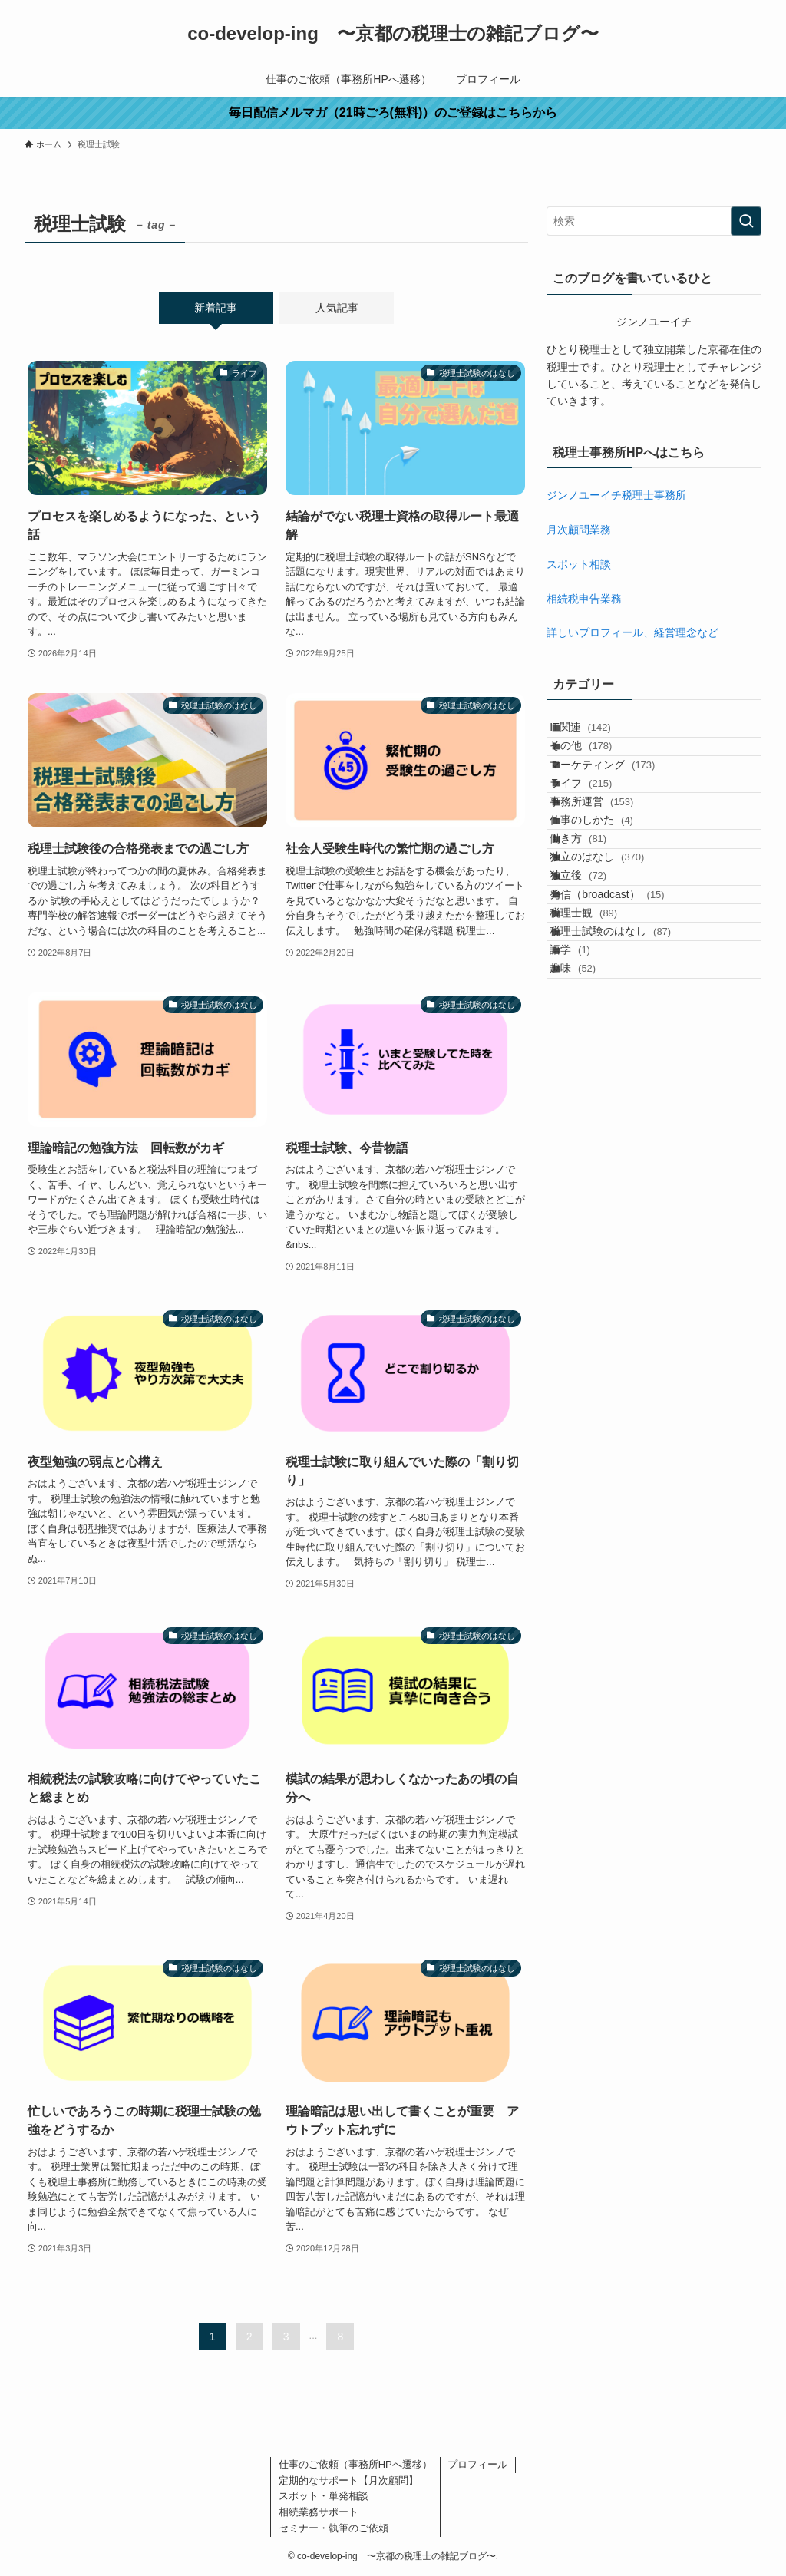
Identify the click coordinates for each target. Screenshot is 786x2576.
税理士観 (599, 1053)
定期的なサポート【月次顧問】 (348, 2480)
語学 (586, 1117)
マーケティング (618, 797)
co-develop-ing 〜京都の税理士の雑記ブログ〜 (393, 34)
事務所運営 (607, 861)
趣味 (589, 1149)
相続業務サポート (318, 2512)
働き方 (594, 926)
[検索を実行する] (746, 221)
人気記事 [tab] (336, 308)
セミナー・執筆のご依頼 (333, 2528)
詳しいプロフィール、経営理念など (632, 632)
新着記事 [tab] (215, 308)
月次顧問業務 (579, 529)
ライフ (597, 830)
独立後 (594, 989)
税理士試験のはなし (626, 1084)
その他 (597, 766)
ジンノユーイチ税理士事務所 (616, 495)
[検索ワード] (654, 221)
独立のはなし (613, 957)
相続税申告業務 (584, 599)
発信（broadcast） (623, 1021)
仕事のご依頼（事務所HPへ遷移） (355, 2464)
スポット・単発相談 (323, 2496)
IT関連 (596, 734)
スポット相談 (579, 564)
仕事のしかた (607, 893)
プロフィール (477, 2464)
